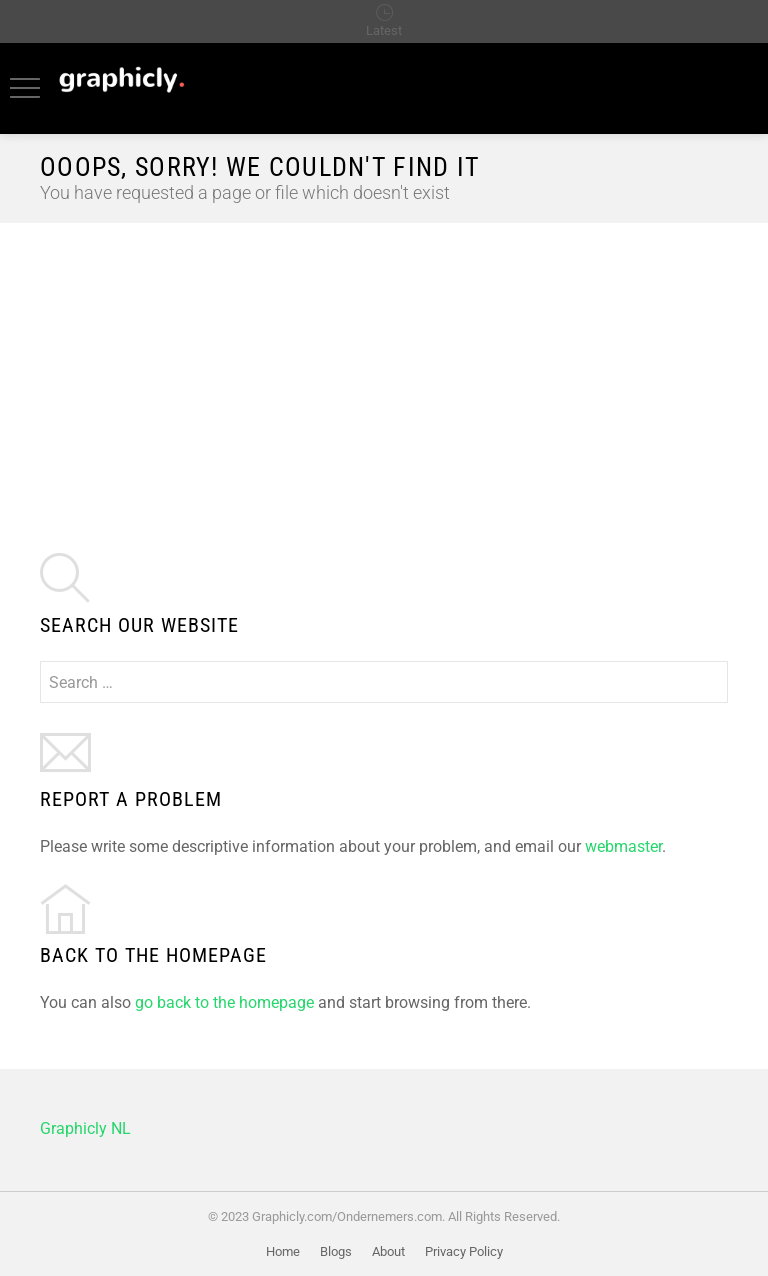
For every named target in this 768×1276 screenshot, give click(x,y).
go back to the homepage (224, 1002)
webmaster (623, 846)
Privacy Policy (464, 1251)
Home (283, 1251)
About (388, 1251)
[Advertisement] (384, 373)
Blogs (336, 1251)
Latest (384, 30)
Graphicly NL (85, 1128)
